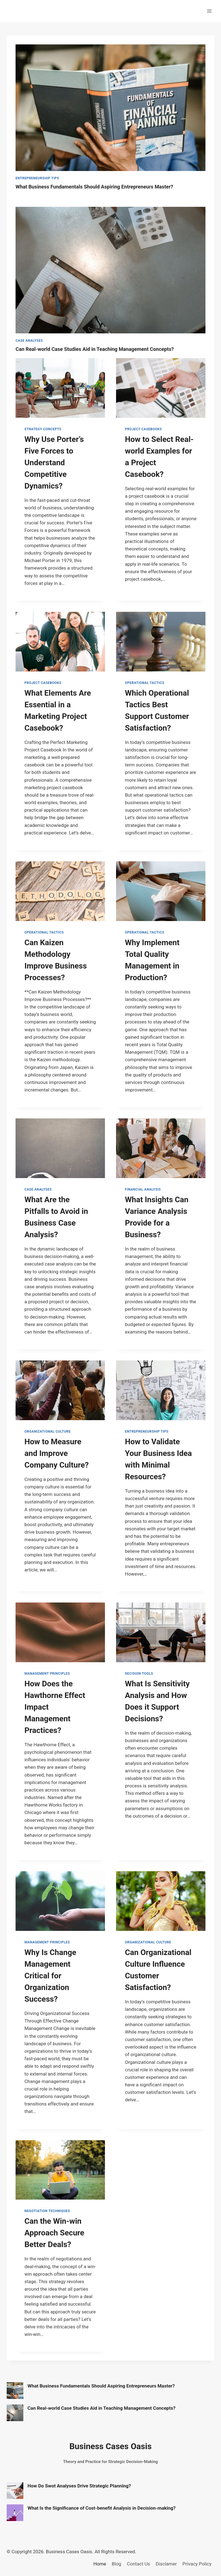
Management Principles (47, 1674)
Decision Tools (139, 1674)
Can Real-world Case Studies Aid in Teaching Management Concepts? (96, 349)
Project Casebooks (143, 429)
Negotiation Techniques (47, 2211)
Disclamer (166, 2564)
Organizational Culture (47, 1431)
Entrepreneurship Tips (37, 178)
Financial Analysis (143, 1189)
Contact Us (138, 2564)
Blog (116, 2564)
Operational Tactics (144, 683)
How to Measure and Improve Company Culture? (56, 1453)
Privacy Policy (197, 2564)
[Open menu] (209, 11)
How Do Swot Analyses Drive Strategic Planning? (79, 2486)
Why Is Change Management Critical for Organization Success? (50, 1976)
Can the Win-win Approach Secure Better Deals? (54, 2233)
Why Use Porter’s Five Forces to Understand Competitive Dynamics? (54, 462)
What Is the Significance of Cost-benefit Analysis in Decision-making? (101, 2508)
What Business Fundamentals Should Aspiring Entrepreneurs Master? (96, 187)
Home (99, 2564)
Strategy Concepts (42, 429)
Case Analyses (29, 341)
